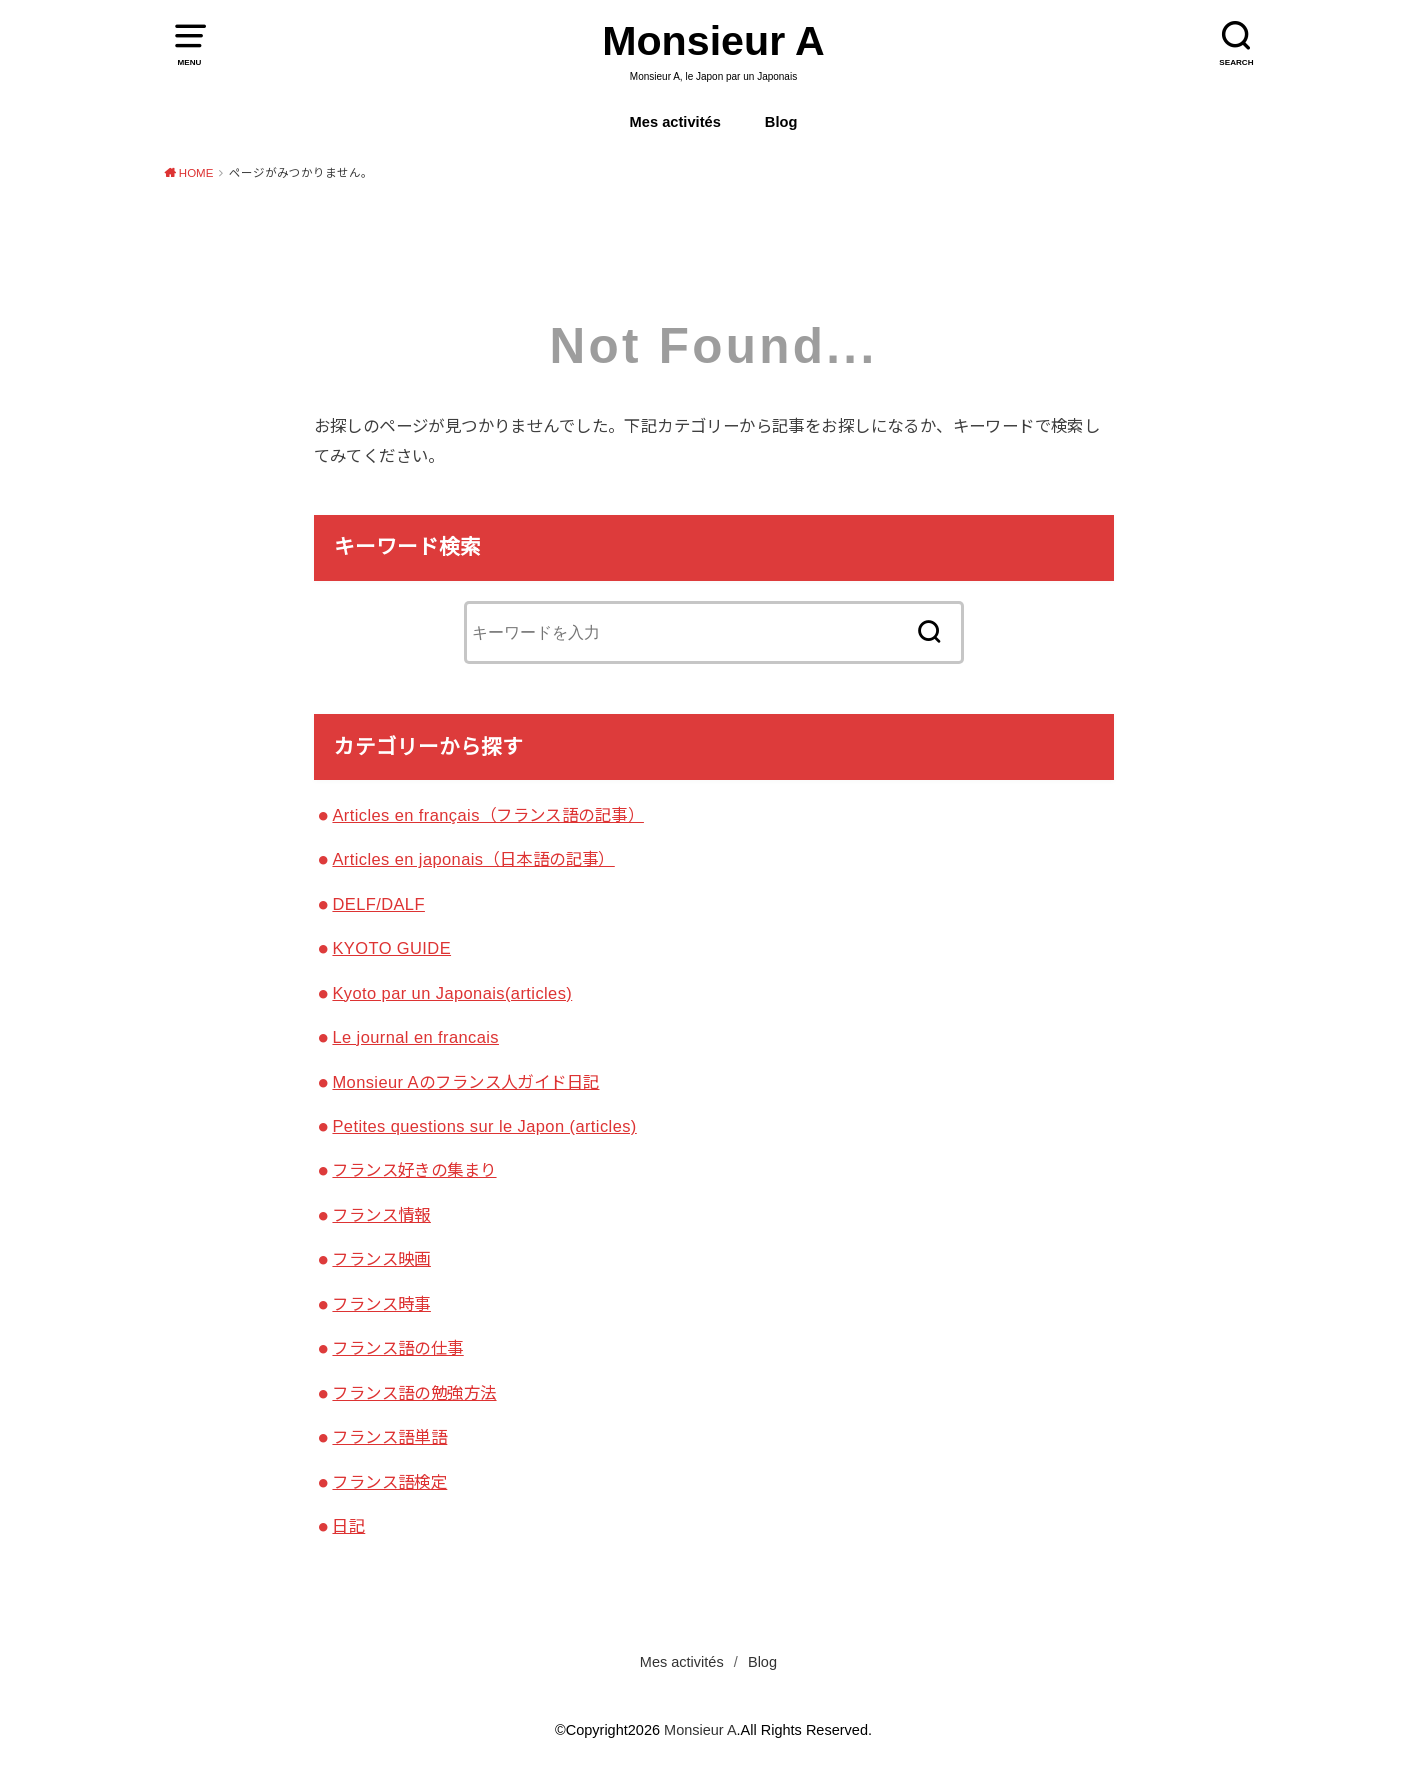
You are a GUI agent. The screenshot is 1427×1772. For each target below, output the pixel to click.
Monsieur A (713, 41)
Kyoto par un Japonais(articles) (452, 993)
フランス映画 (381, 1259)
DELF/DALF (378, 904)
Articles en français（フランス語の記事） (487, 815)
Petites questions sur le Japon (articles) (484, 1126)
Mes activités (675, 122)
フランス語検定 (389, 1482)
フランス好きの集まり (414, 1170)
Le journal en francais (415, 1037)
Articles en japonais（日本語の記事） (473, 859)
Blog (781, 122)
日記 (348, 1526)
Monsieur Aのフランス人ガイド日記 (465, 1082)
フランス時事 (381, 1304)
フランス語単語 (389, 1437)
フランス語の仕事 (397, 1348)
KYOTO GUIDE (391, 948)
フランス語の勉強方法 (414, 1393)
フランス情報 (381, 1215)
